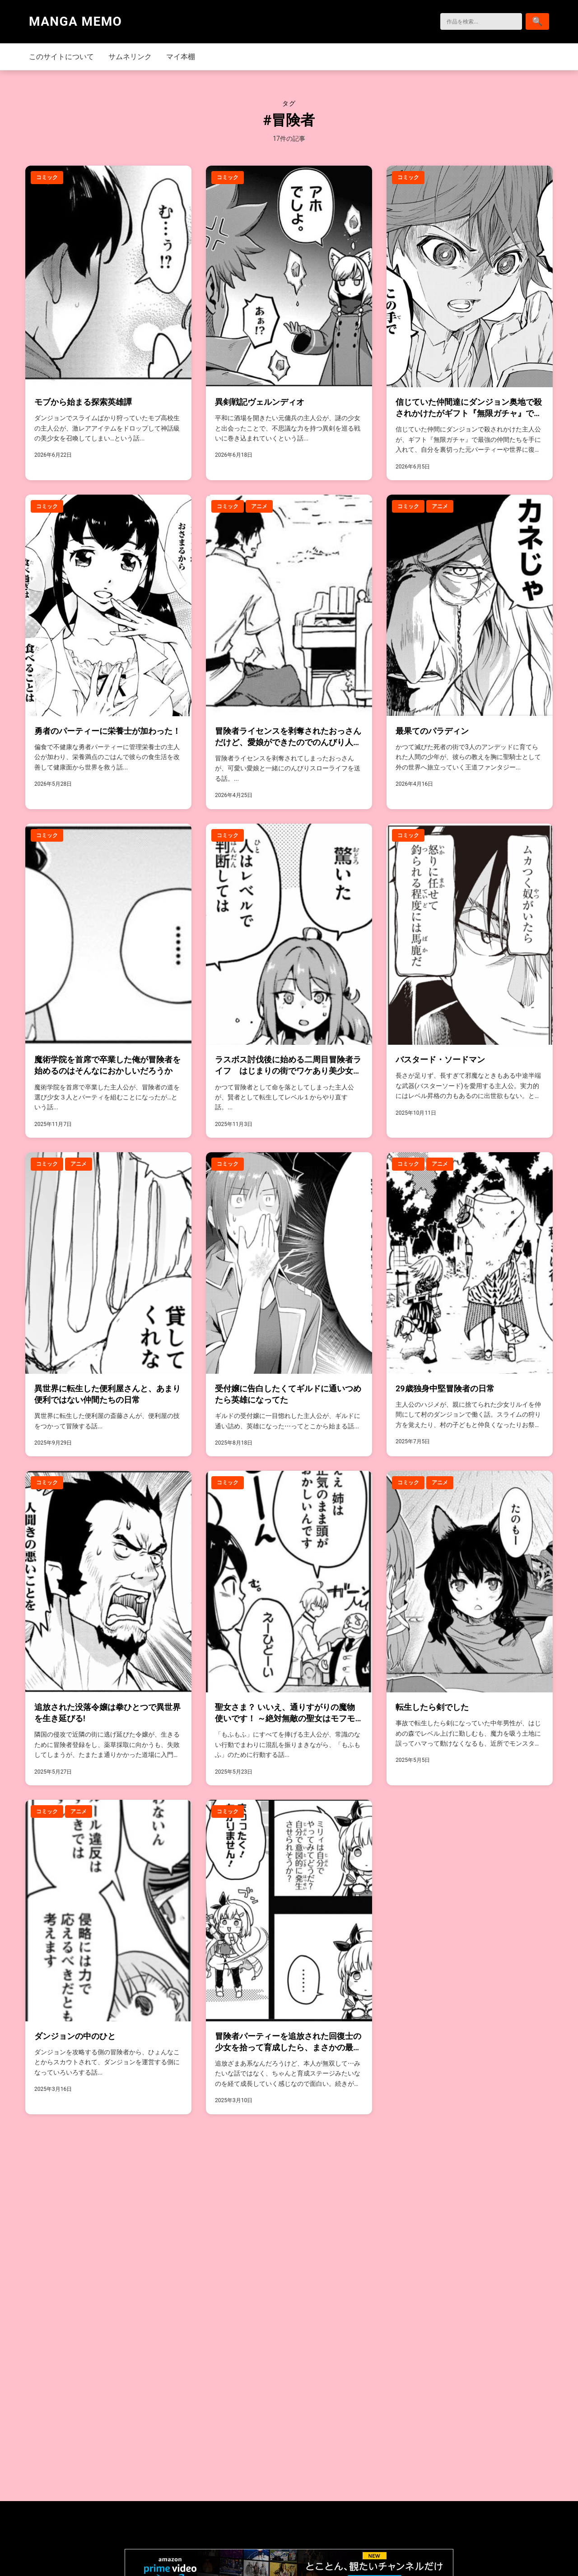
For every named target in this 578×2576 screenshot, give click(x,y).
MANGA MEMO (75, 21)
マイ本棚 (180, 56)
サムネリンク (130, 56)
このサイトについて (61, 56)
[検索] (473, 21)
